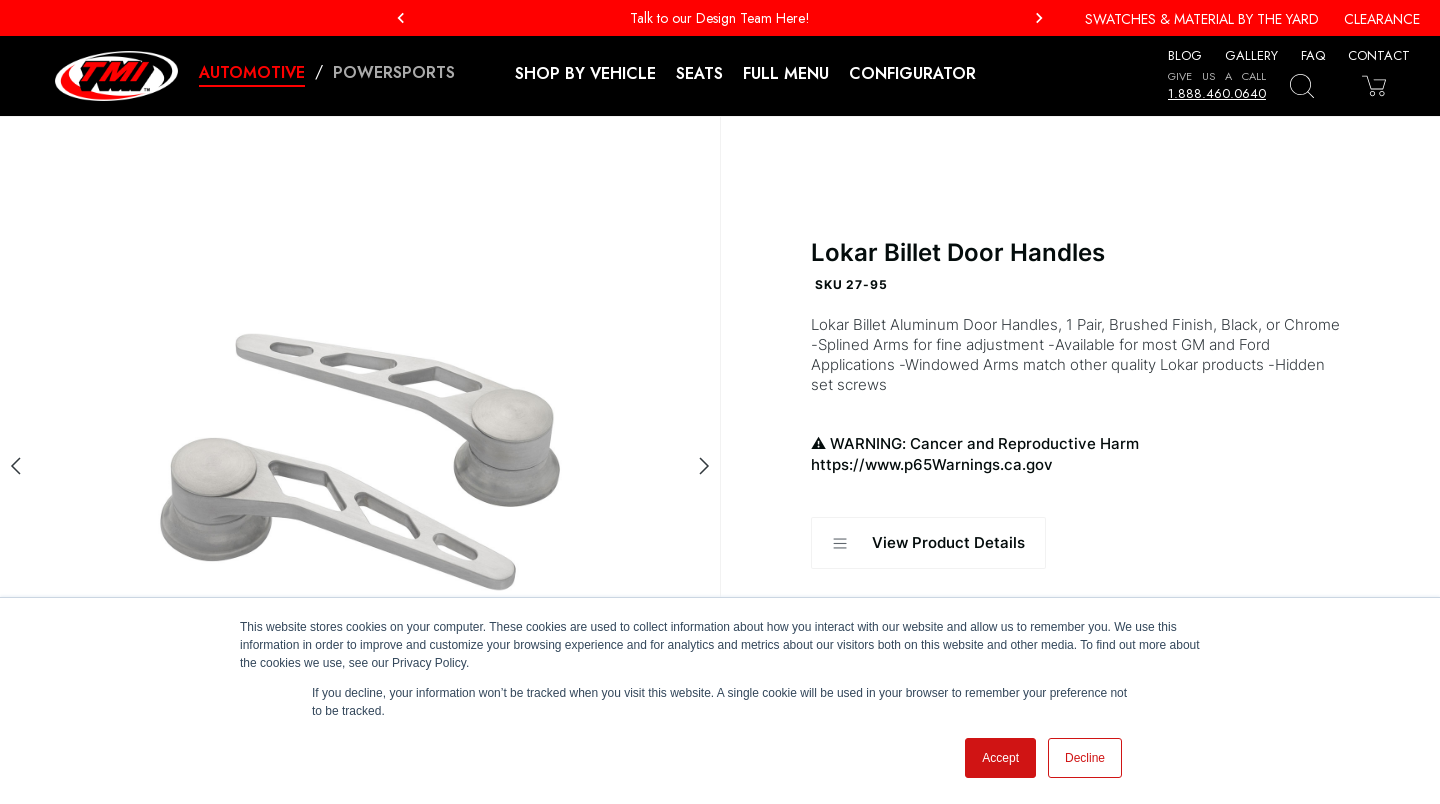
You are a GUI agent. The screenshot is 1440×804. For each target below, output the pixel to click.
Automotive (252, 72)
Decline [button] (1085, 758)
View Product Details (928, 543)
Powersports (394, 72)
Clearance (1382, 19)
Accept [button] (1000, 758)
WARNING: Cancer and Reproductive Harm (1080, 454)
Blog (1185, 55)
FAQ (1313, 55)
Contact (1379, 55)
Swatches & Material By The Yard (1202, 19)
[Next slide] (704, 466)
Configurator (912, 73)
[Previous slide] (16, 466)
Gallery (1251, 55)
